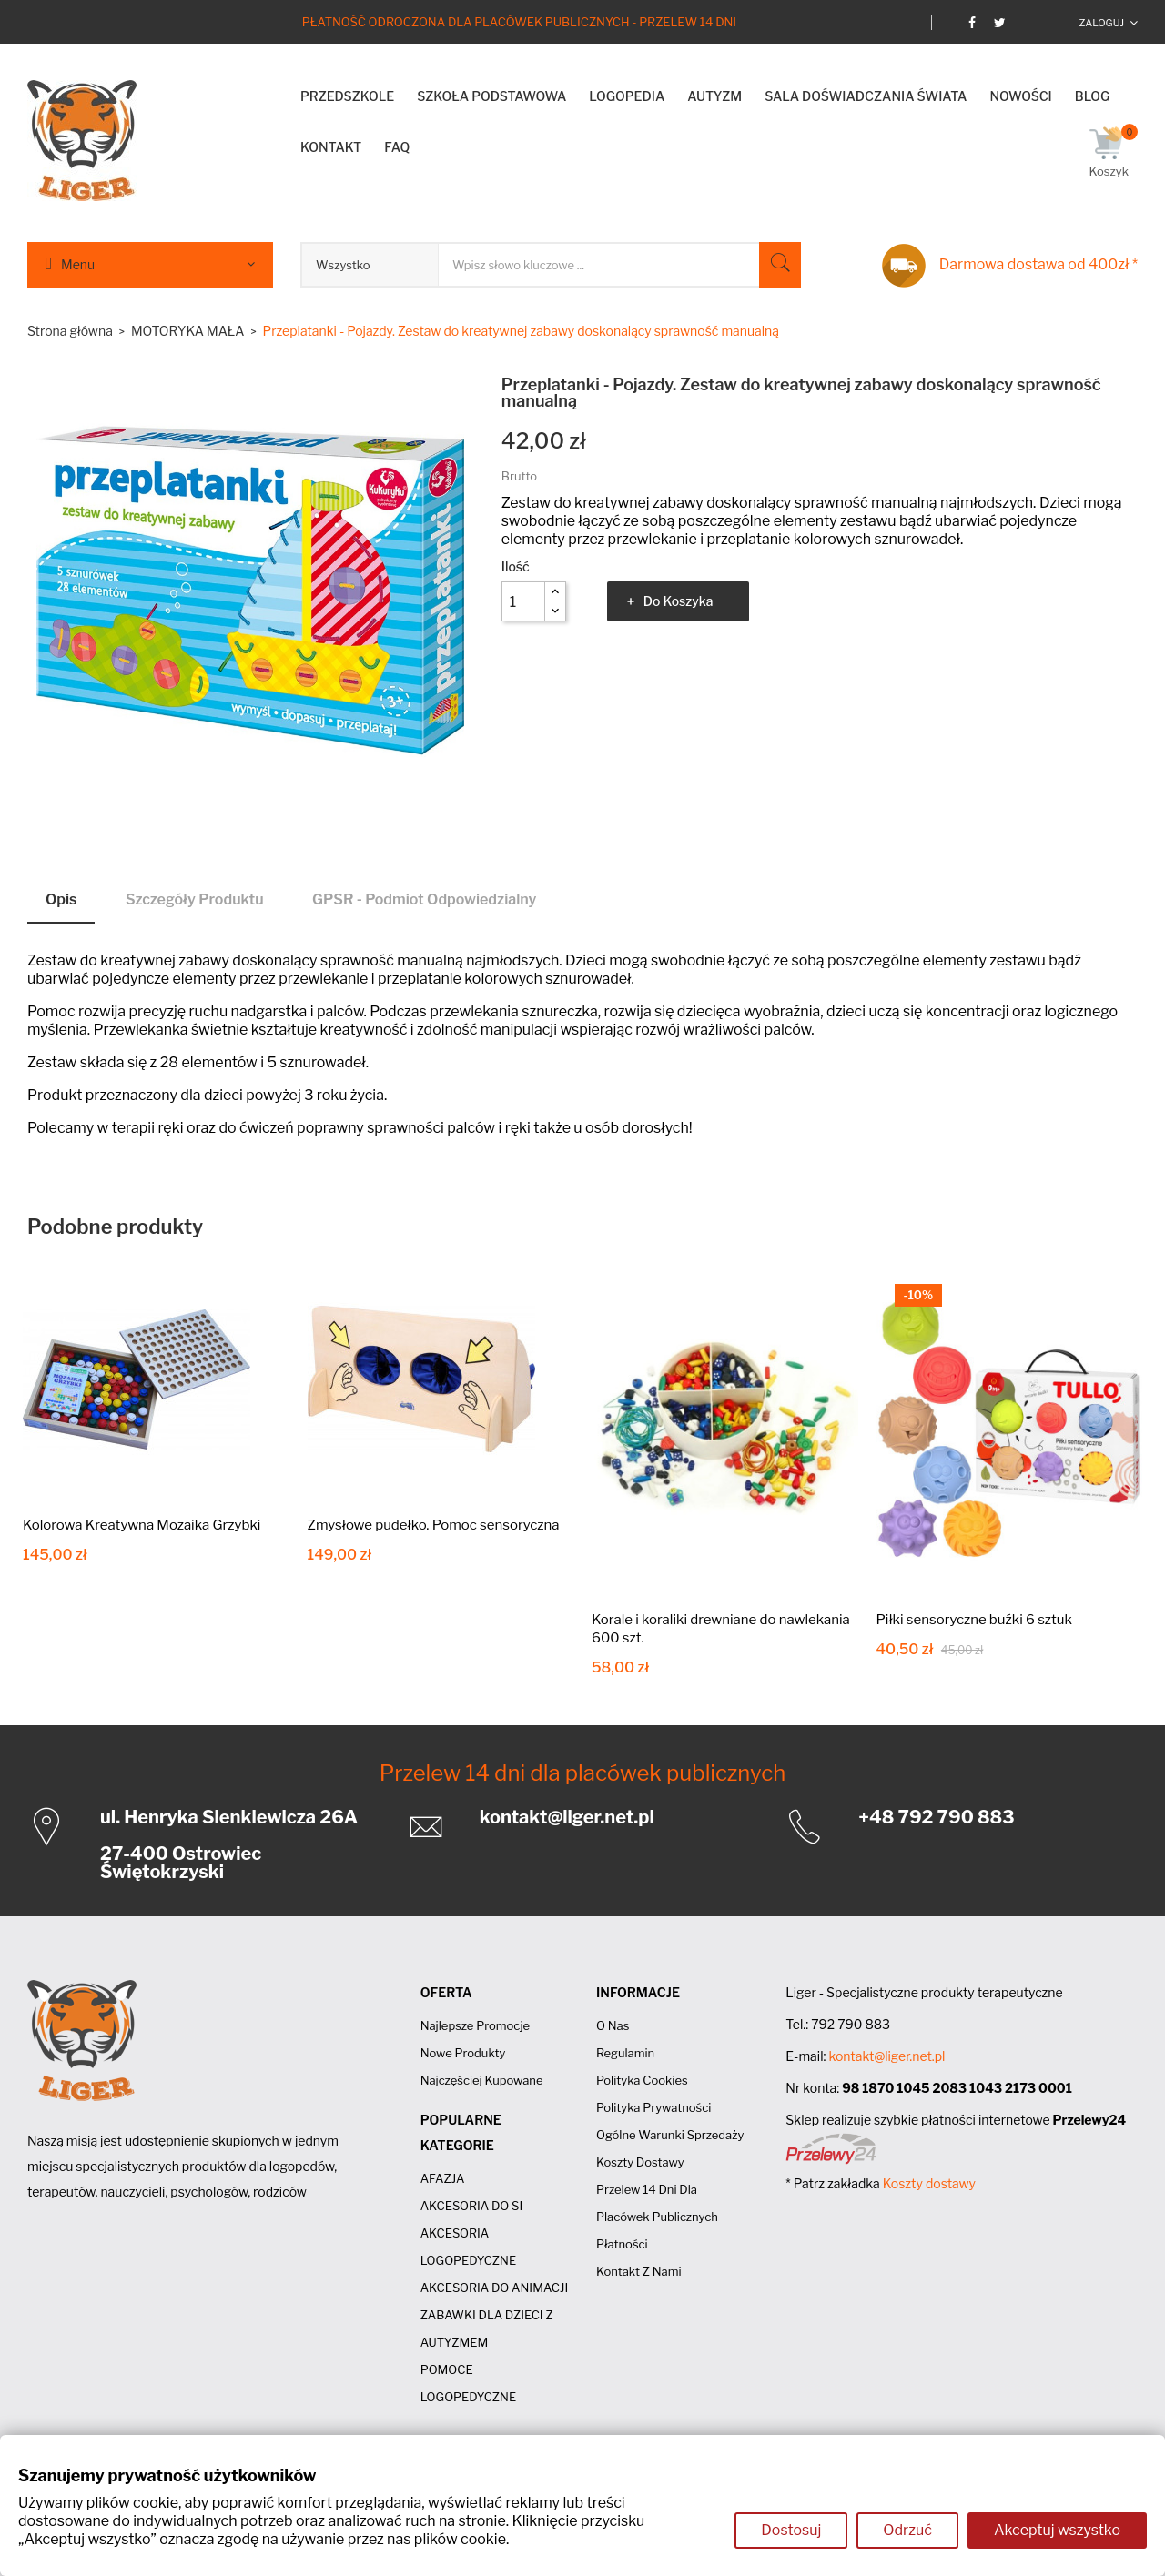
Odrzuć (907, 2530)
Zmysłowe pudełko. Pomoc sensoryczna (434, 1525)
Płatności (622, 2244)
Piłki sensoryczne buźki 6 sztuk (974, 1619)
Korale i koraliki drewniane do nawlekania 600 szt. (721, 1628)
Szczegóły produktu (195, 899)
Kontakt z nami (639, 2271)
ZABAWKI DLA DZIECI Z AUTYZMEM (486, 2328)
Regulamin (625, 2053)
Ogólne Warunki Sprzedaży (670, 2134)
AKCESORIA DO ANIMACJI (494, 2287)
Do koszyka (678, 601)
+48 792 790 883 (936, 1817)
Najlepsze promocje (475, 2025)
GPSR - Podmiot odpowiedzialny (424, 899)
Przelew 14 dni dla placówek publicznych (583, 1773)
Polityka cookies (642, 2080)
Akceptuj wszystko (1057, 2530)
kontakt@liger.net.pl (567, 1817)
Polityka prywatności (653, 2107)
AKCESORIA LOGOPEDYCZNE (468, 2247)
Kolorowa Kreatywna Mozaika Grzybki (141, 1525)
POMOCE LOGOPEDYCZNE (468, 2383)
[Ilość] (523, 601)
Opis (61, 899)
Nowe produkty (463, 2053)
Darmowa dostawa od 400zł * (1038, 264)
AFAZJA (442, 2178)
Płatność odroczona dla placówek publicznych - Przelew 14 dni (519, 22)
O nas (612, 2025)
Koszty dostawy (640, 2162)
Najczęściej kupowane (481, 2080)
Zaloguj (1101, 22)
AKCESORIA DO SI (471, 2205)
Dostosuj (791, 2530)
